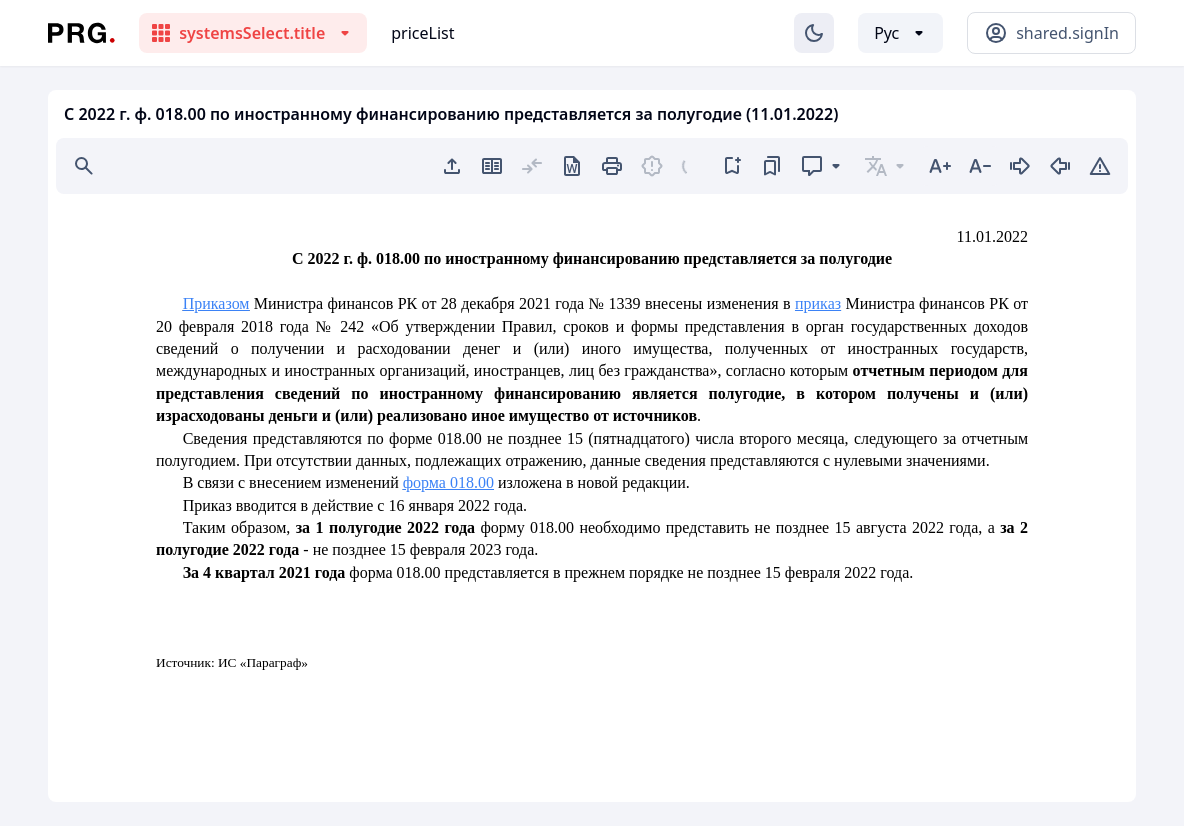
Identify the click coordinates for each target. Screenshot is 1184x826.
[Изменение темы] (814, 33)
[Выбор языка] (900, 33)
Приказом (216, 303)
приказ (818, 303)
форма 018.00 (448, 482)
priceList (422, 33)
